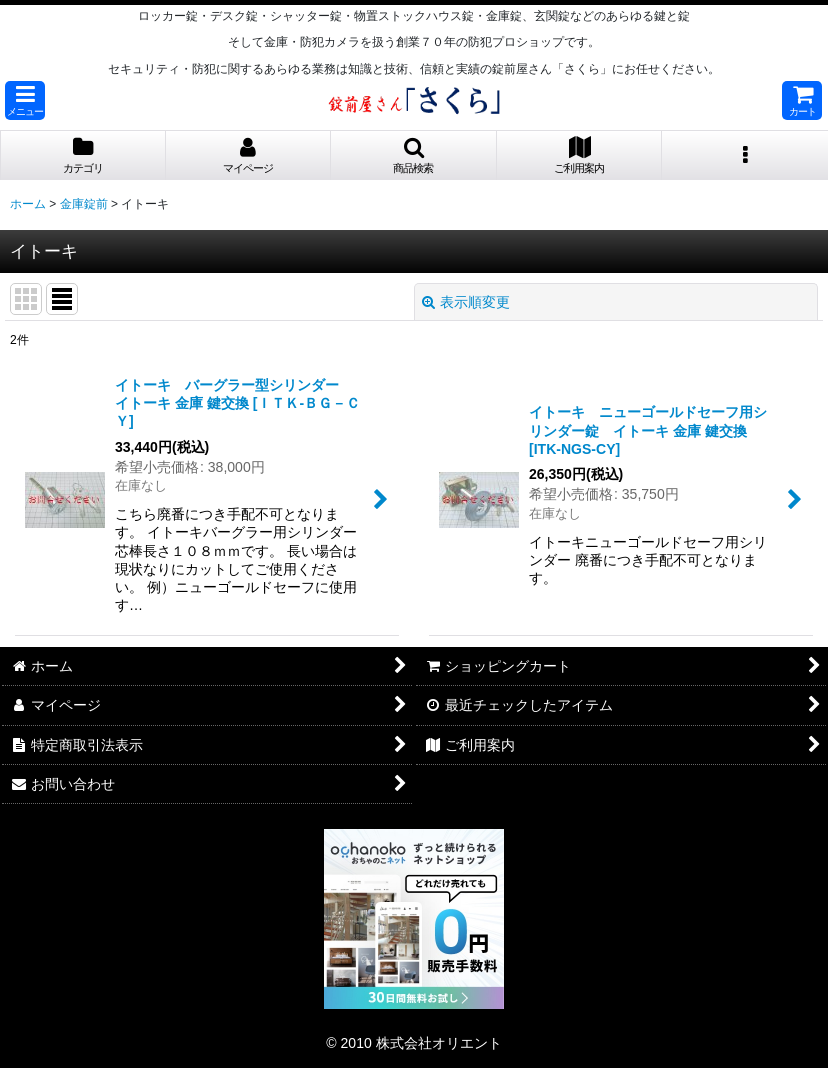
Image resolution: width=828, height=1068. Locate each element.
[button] (25, 100)
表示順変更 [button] (466, 302)
